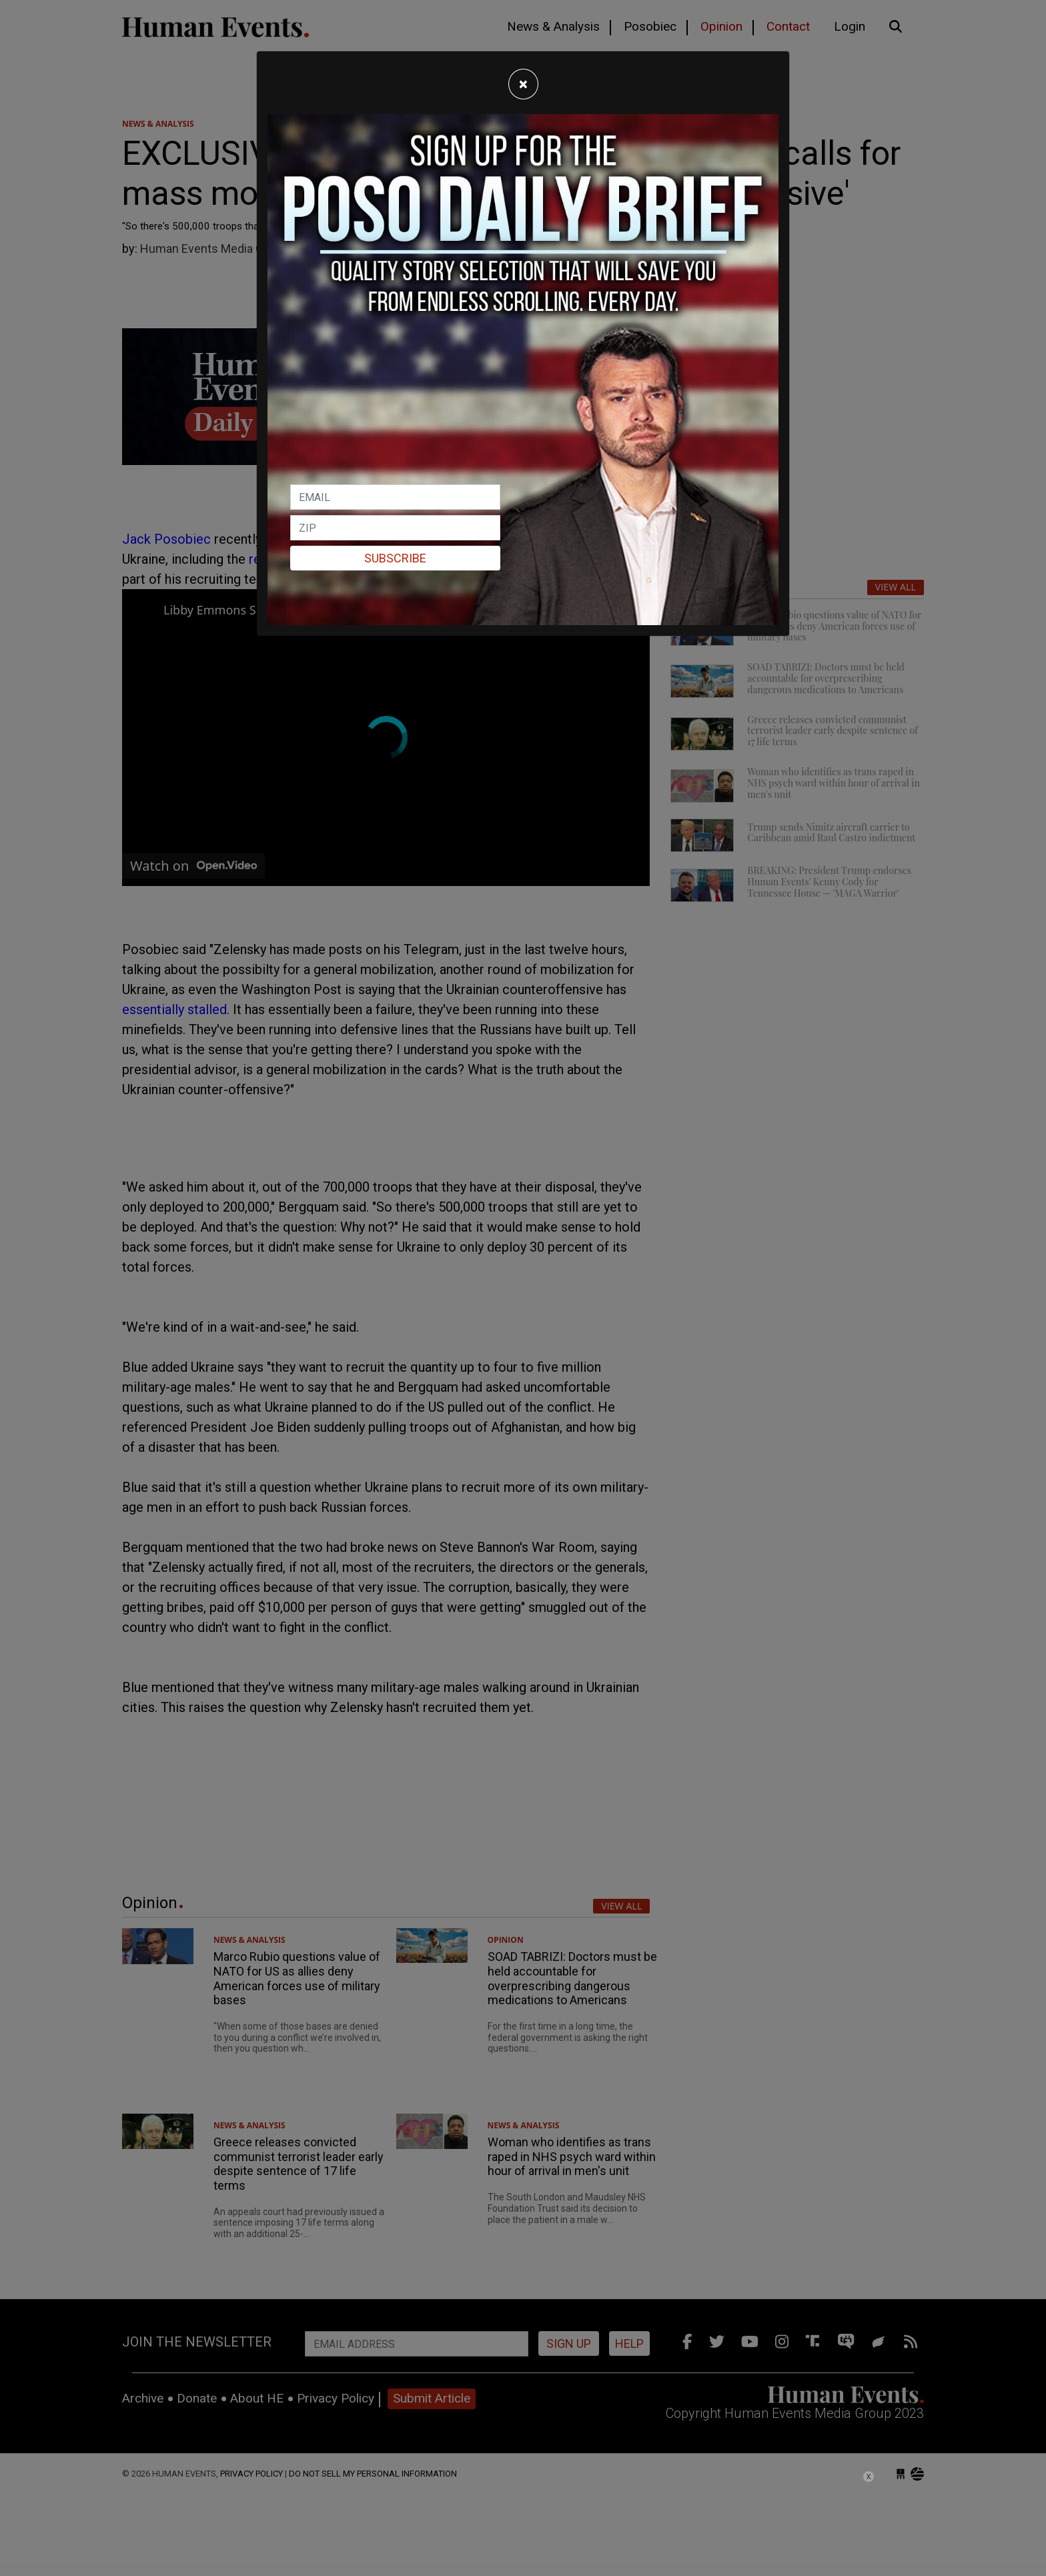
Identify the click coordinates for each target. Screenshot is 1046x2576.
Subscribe (395, 558)
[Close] (523, 84)
